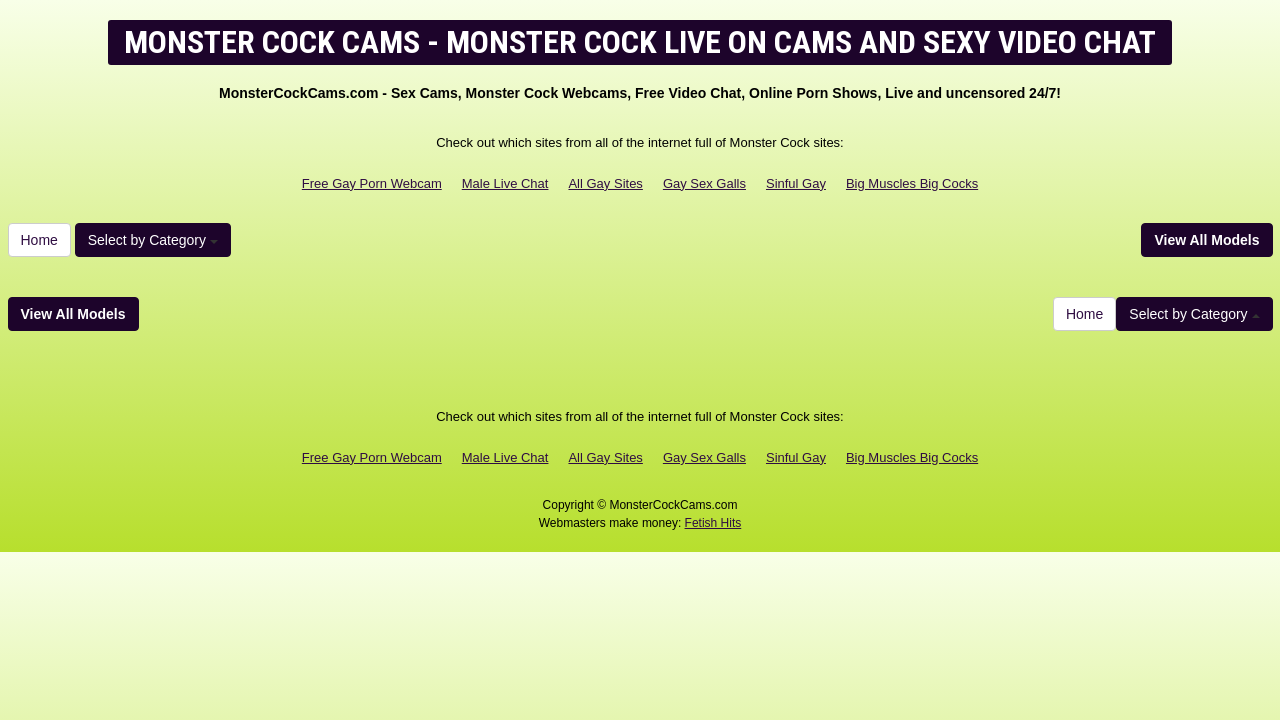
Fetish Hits (713, 523)
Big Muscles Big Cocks (912, 183)
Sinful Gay (796, 183)
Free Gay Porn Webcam (372, 183)
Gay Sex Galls (704, 183)
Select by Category (153, 240)
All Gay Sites (605, 183)
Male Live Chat (505, 183)
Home (39, 240)
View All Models (1206, 240)
